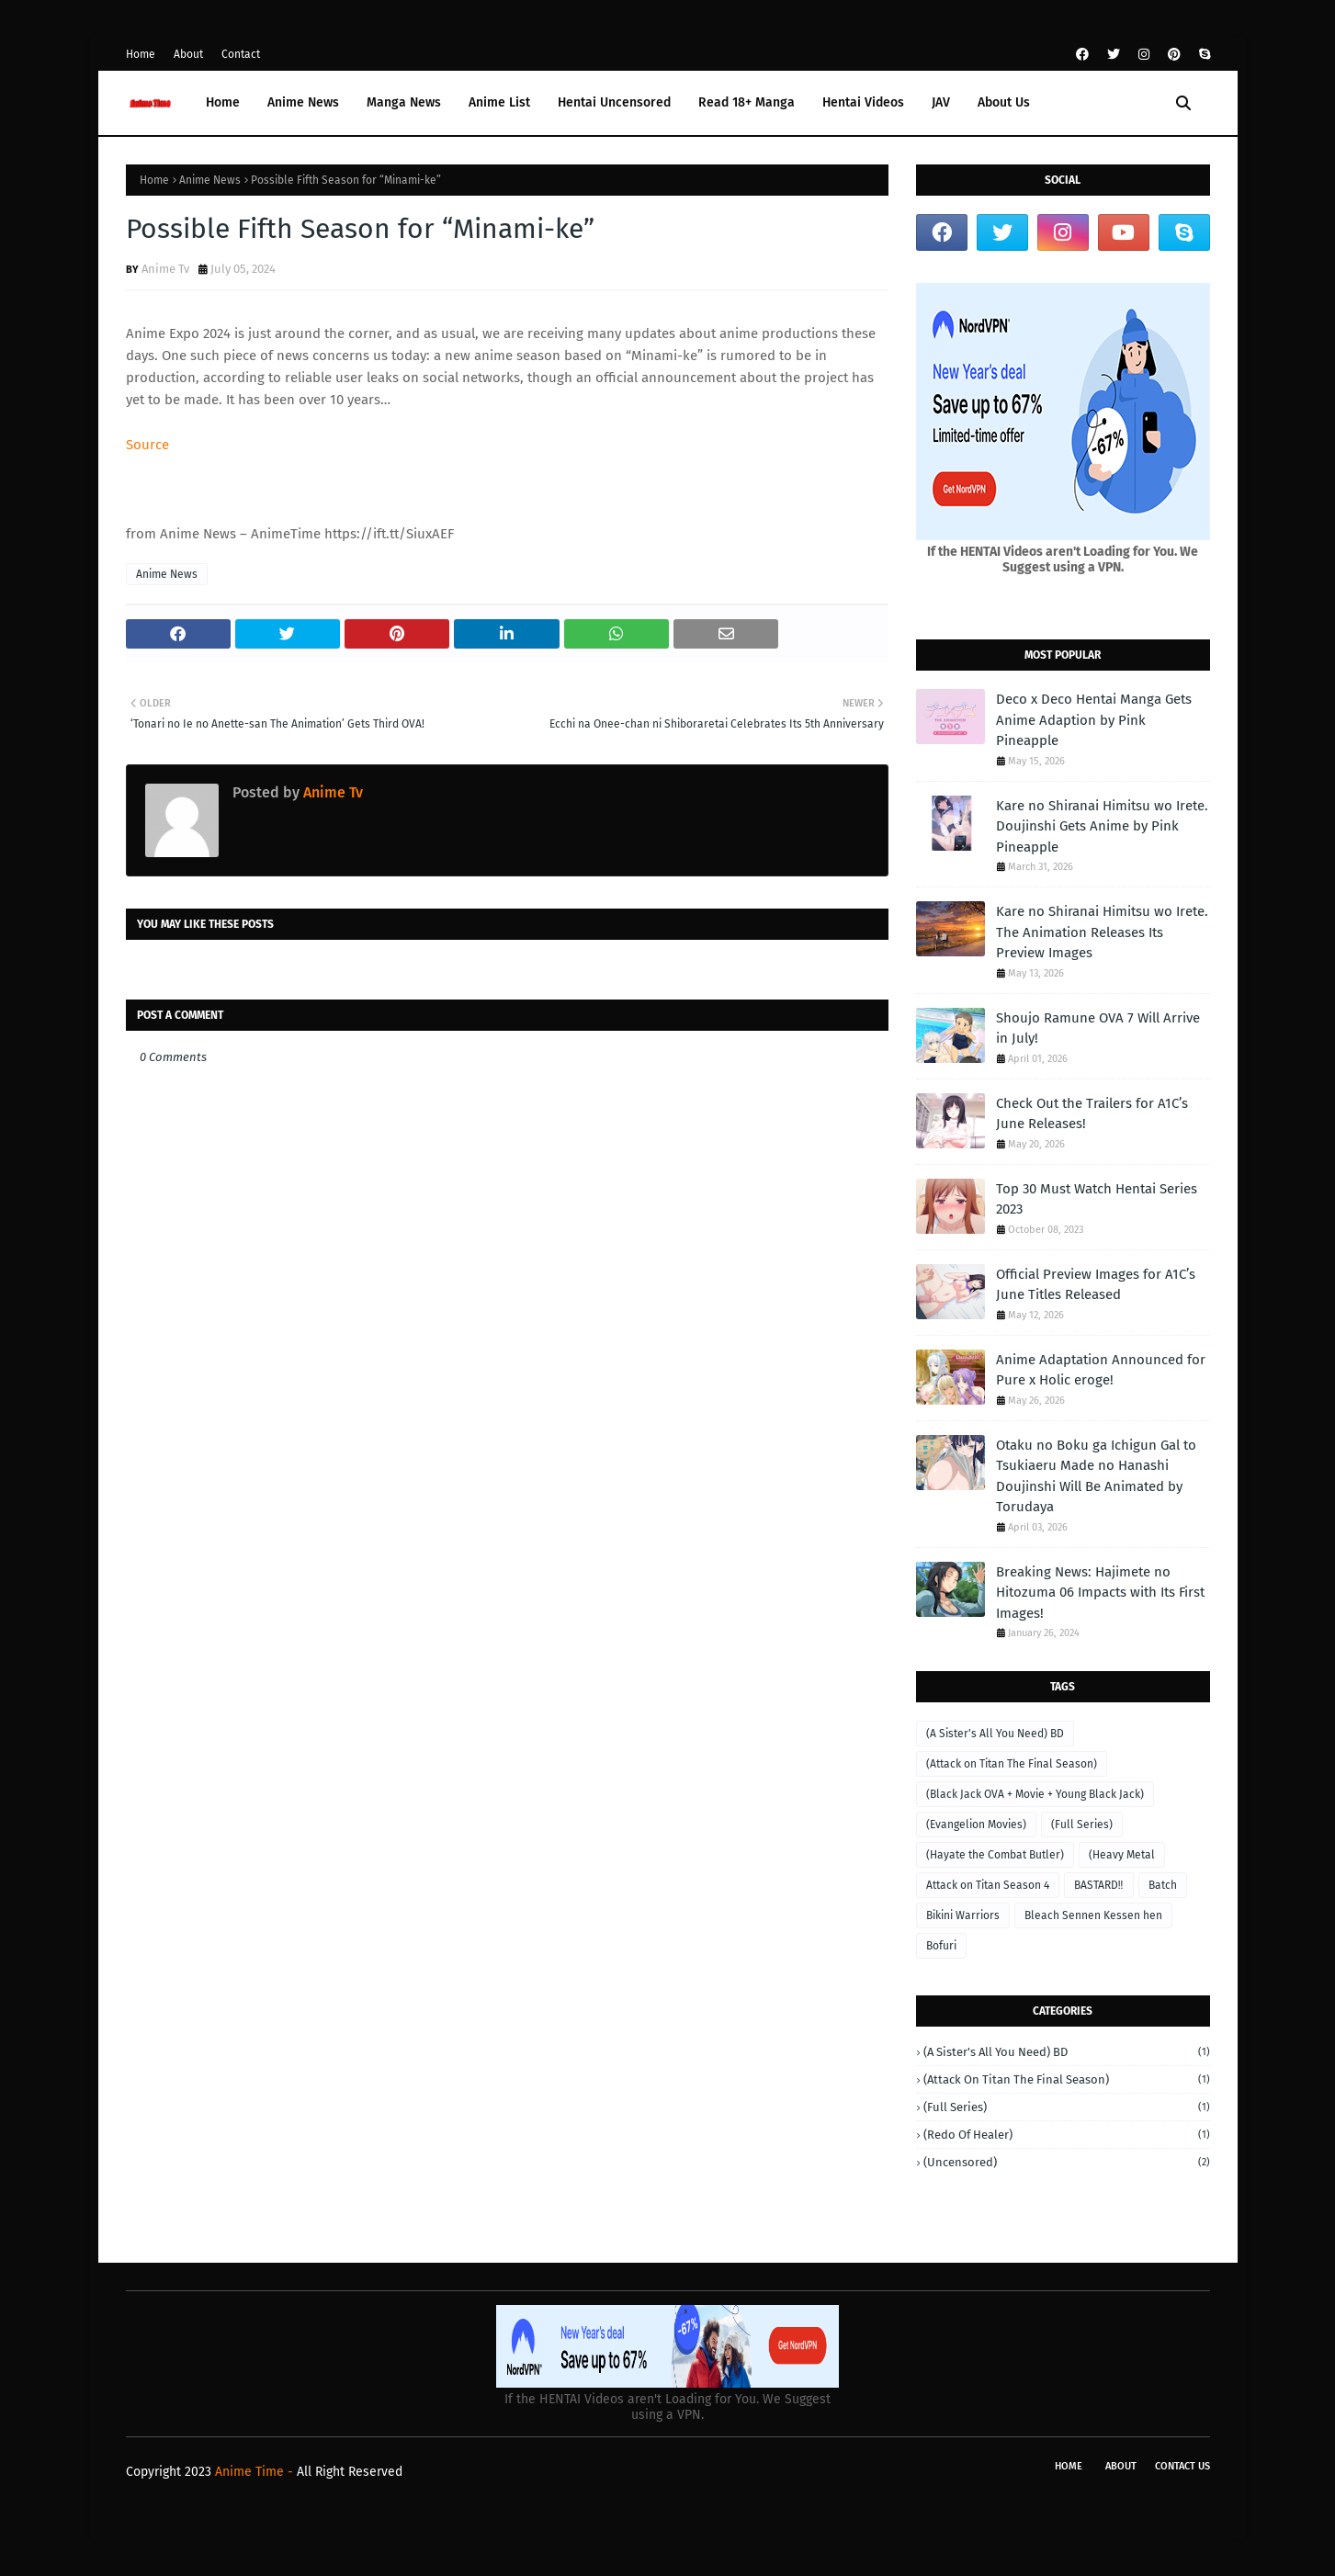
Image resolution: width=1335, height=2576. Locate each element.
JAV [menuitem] (941, 102)
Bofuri (941, 1945)
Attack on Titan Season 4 (987, 1885)
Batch (1162, 1885)
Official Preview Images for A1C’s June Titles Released (1095, 1285)
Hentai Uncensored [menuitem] (614, 102)
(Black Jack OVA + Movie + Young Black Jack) (1035, 1794)
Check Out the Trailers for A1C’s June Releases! (1092, 1114)
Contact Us (1182, 2466)
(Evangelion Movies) (976, 1824)
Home (140, 54)
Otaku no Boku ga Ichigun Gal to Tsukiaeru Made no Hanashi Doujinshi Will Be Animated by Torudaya (1096, 1476)
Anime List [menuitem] (499, 102)
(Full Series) (1082, 1824)
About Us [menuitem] (1004, 102)
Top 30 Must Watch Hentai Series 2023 (1096, 1199)
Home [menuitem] (223, 102)
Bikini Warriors (963, 1915)
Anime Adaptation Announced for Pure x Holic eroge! (1100, 1370)
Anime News (210, 180)
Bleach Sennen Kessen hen (1093, 1915)
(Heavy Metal (1122, 1854)
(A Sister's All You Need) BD (995, 1733)
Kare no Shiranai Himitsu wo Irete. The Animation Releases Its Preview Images (1102, 932)
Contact (240, 54)
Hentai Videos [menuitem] (863, 102)
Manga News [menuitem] (404, 102)
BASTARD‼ (1099, 1885)
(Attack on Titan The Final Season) (1011, 1763)
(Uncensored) (1066, 2162)
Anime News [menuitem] (303, 102)
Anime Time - (256, 2472)
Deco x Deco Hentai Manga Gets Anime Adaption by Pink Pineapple (1094, 720)
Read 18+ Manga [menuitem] (746, 102)
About (188, 54)
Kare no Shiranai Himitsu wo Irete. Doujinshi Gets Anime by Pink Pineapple (1102, 826)
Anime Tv (165, 269)
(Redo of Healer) (1066, 2134)
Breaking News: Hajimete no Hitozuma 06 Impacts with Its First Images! (1100, 1592)
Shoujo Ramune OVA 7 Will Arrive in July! (1098, 1028)
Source (147, 444)
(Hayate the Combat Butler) (995, 1854)
